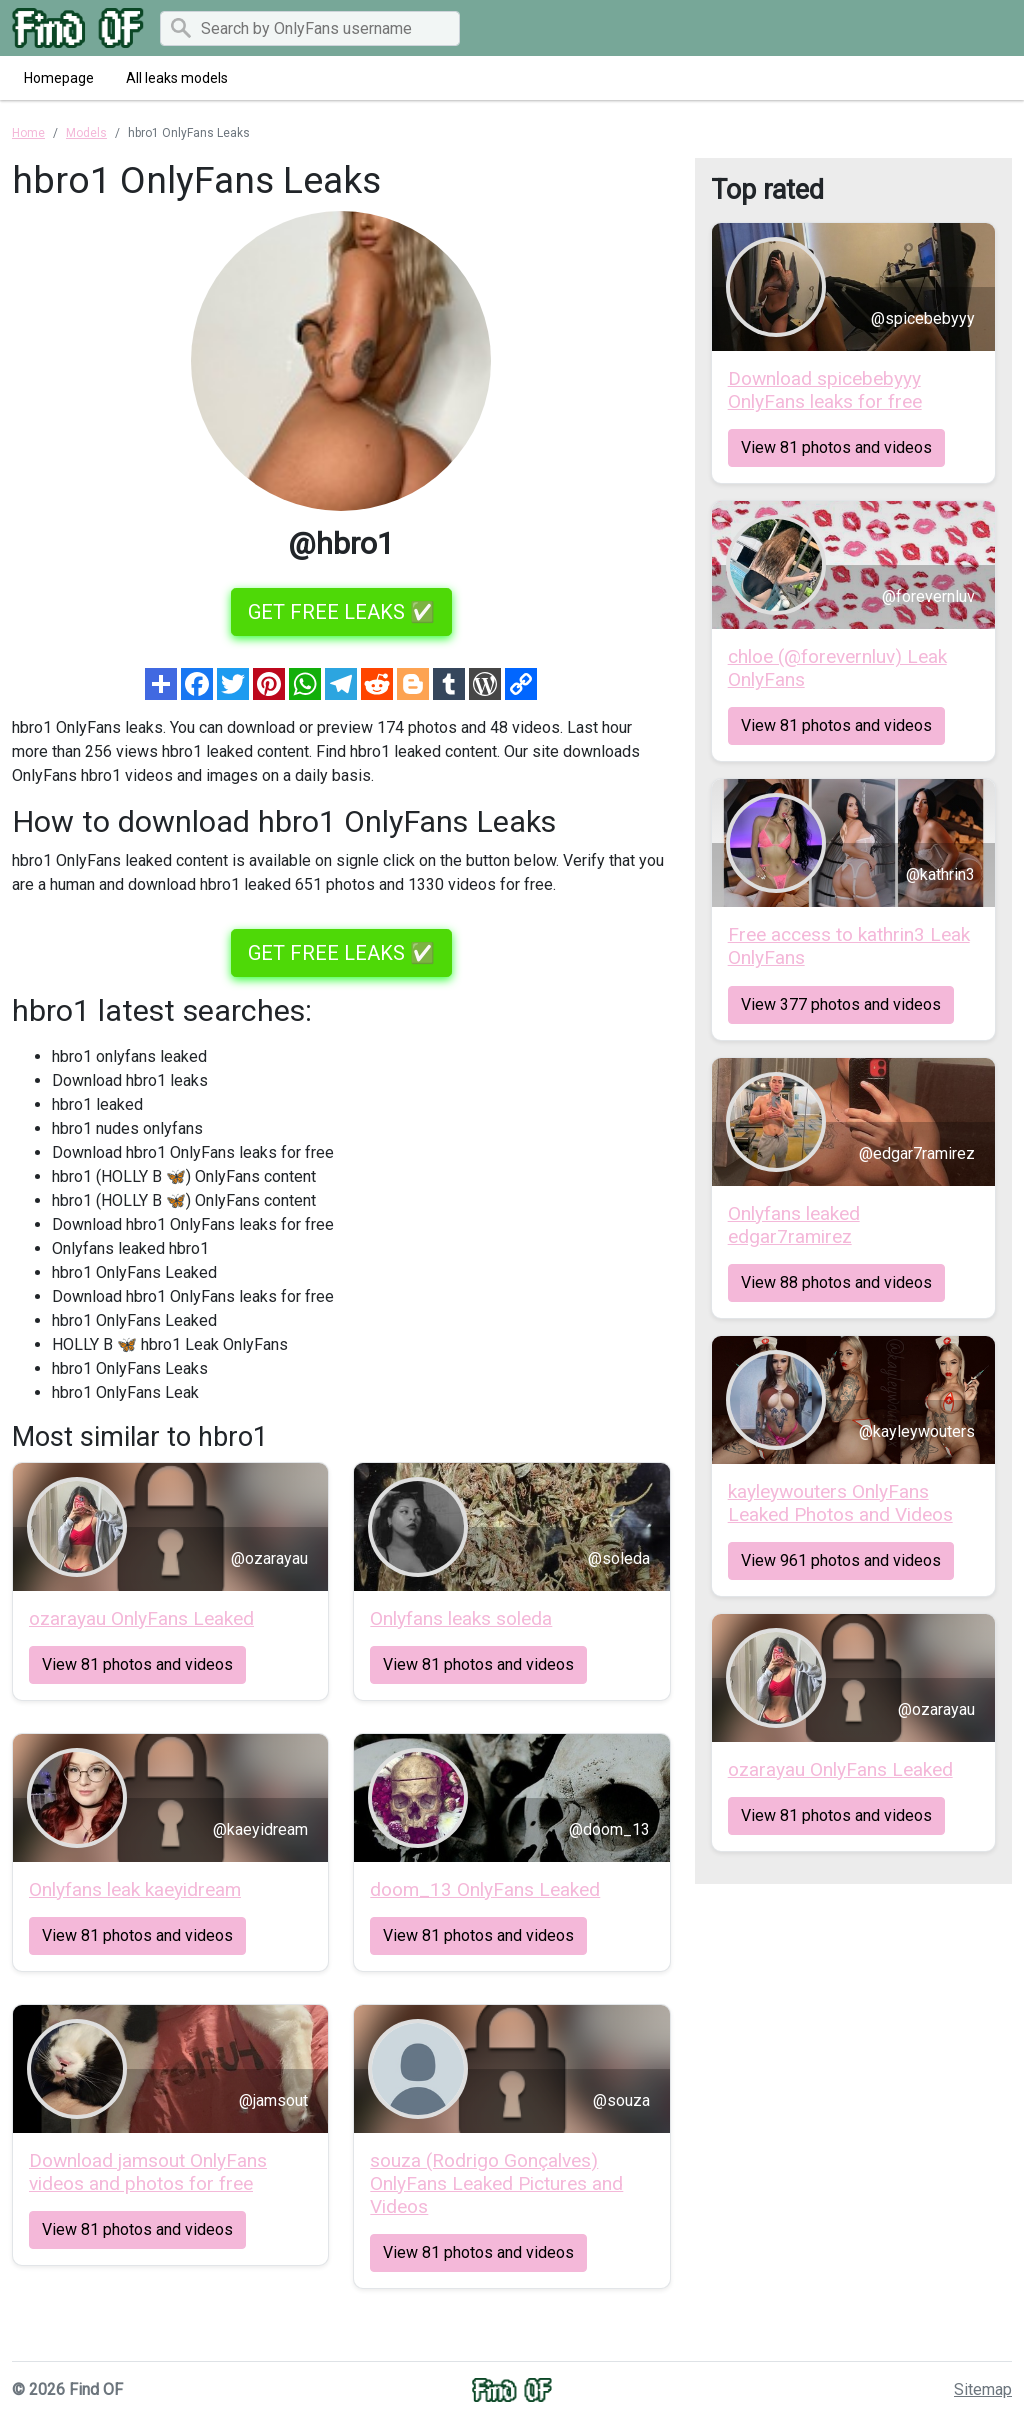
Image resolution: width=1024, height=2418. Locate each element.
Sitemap (983, 2389)
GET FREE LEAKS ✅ (341, 612)
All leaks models (177, 78)
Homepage (59, 78)
